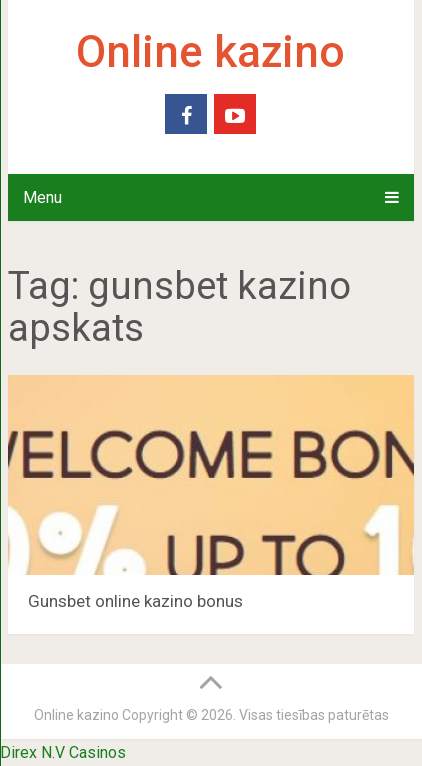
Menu (42, 197)
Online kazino (210, 52)
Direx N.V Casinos (63, 752)
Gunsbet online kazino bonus (135, 601)
